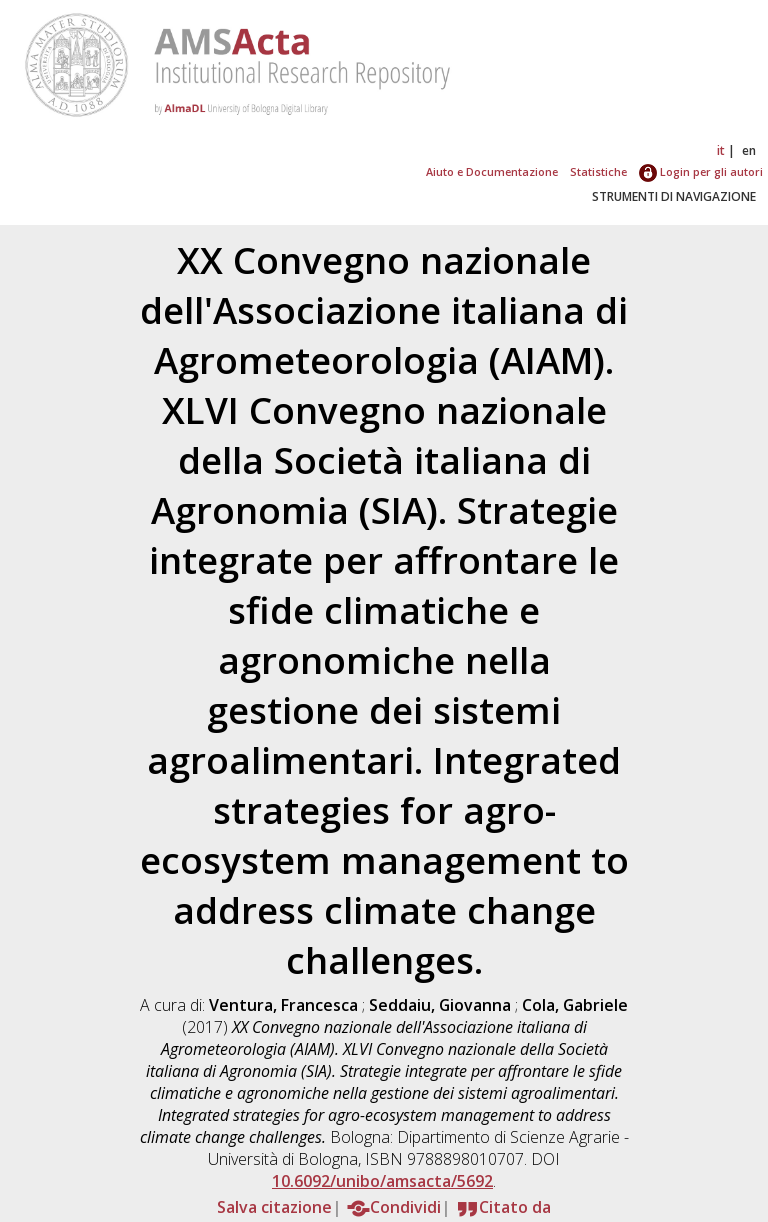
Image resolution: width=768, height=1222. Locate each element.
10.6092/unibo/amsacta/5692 (382, 1181)
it (721, 150)
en (749, 150)
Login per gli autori (701, 171)
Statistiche (598, 171)
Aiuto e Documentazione (492, 171)
